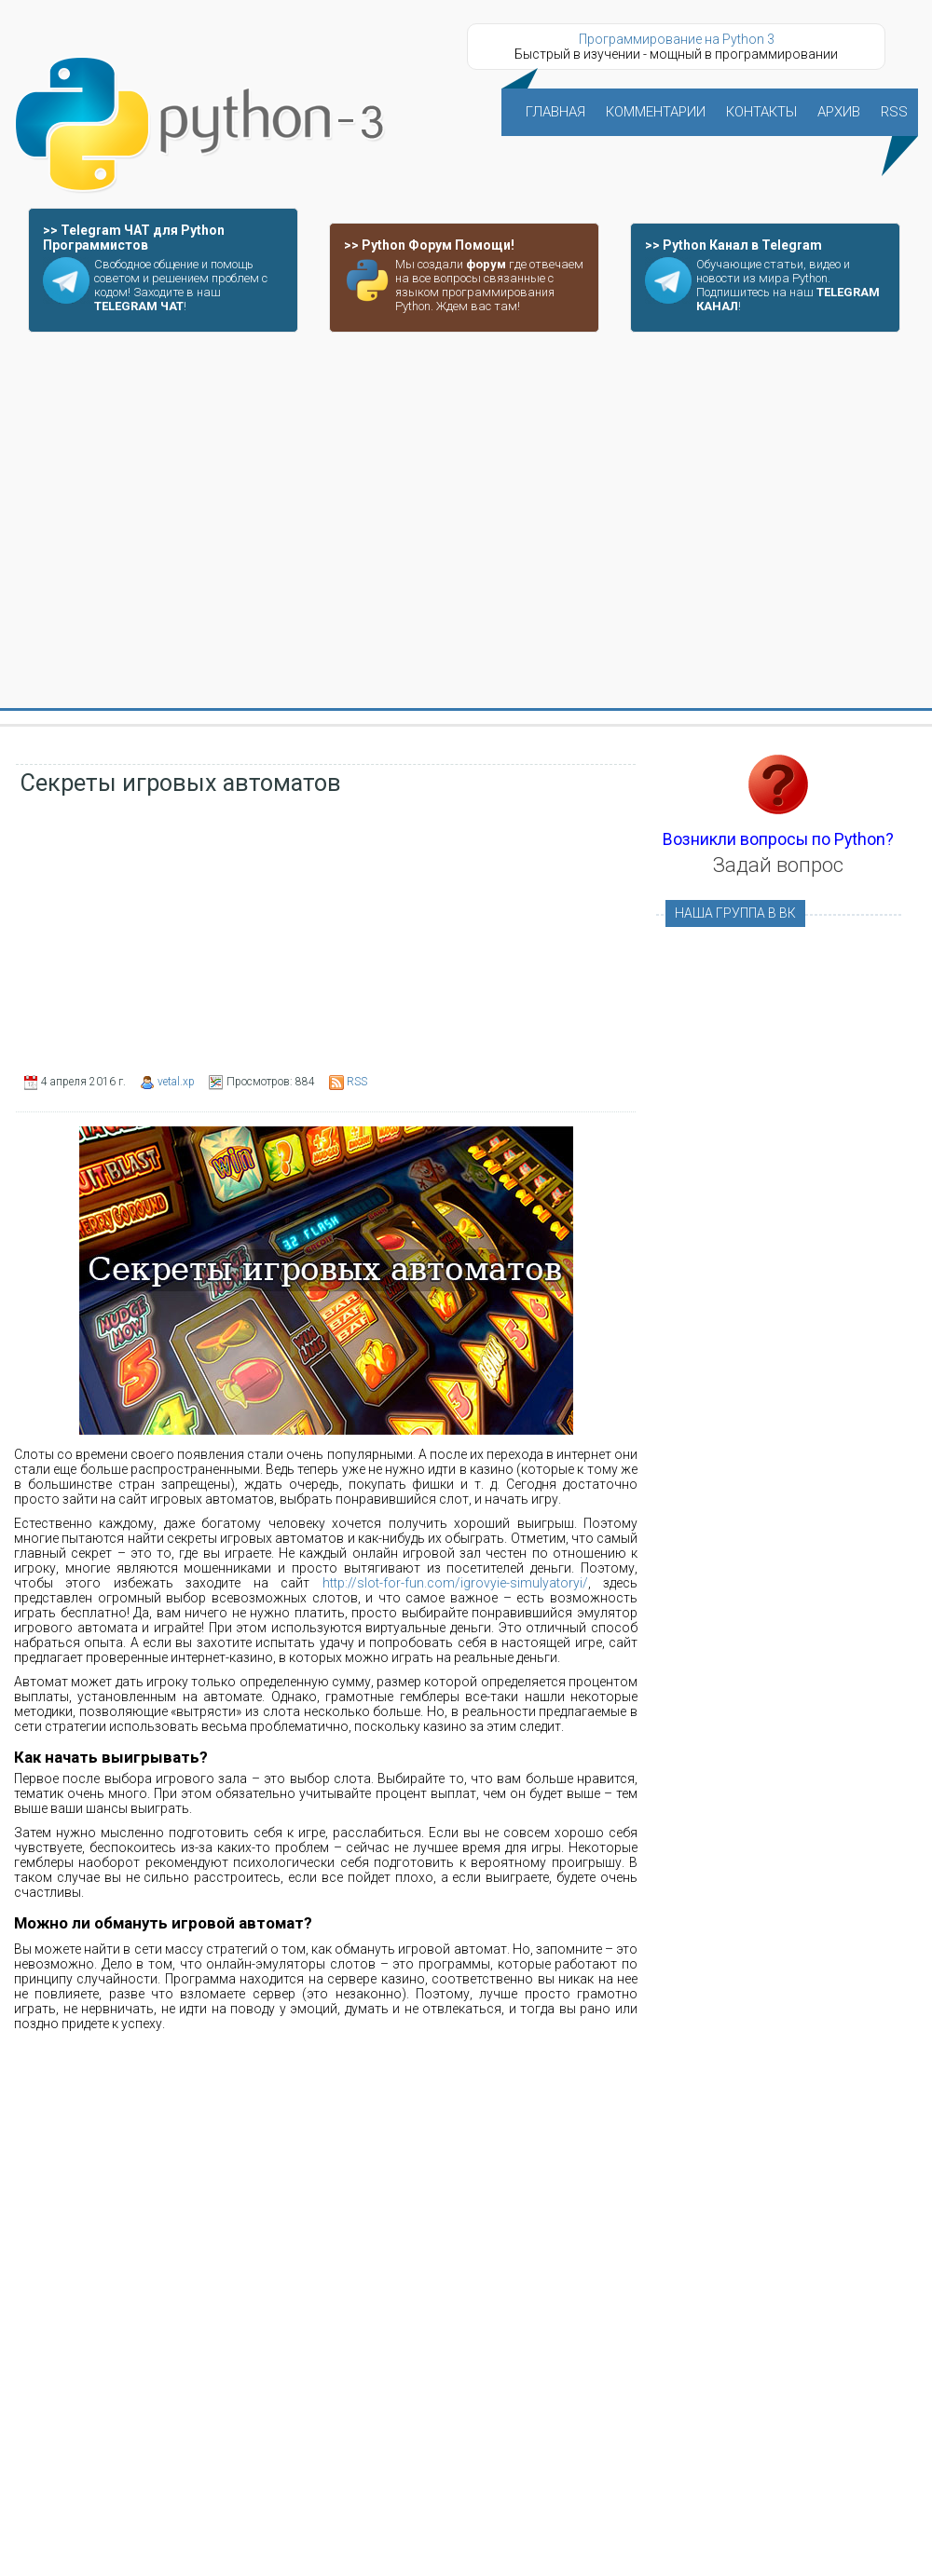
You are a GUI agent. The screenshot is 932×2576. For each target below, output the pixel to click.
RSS (357, 1081)
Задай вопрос (778, 865)
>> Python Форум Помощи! (429, 245)
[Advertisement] (175, 521)
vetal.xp (176, 1081)
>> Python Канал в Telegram (733, 245)
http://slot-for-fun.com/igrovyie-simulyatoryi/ (455, 1582)
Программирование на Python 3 (676, 39)
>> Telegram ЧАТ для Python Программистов (134, 237)
